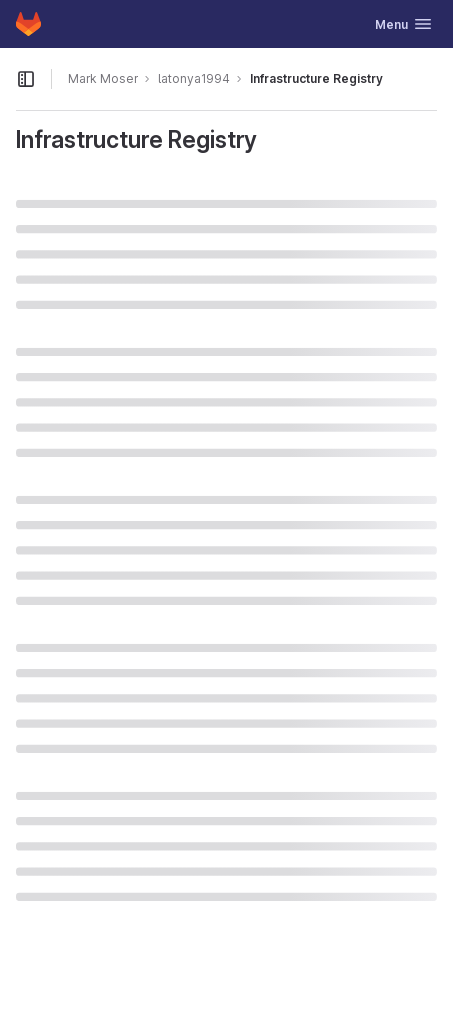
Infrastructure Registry (316, 78)
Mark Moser (103, 78)
